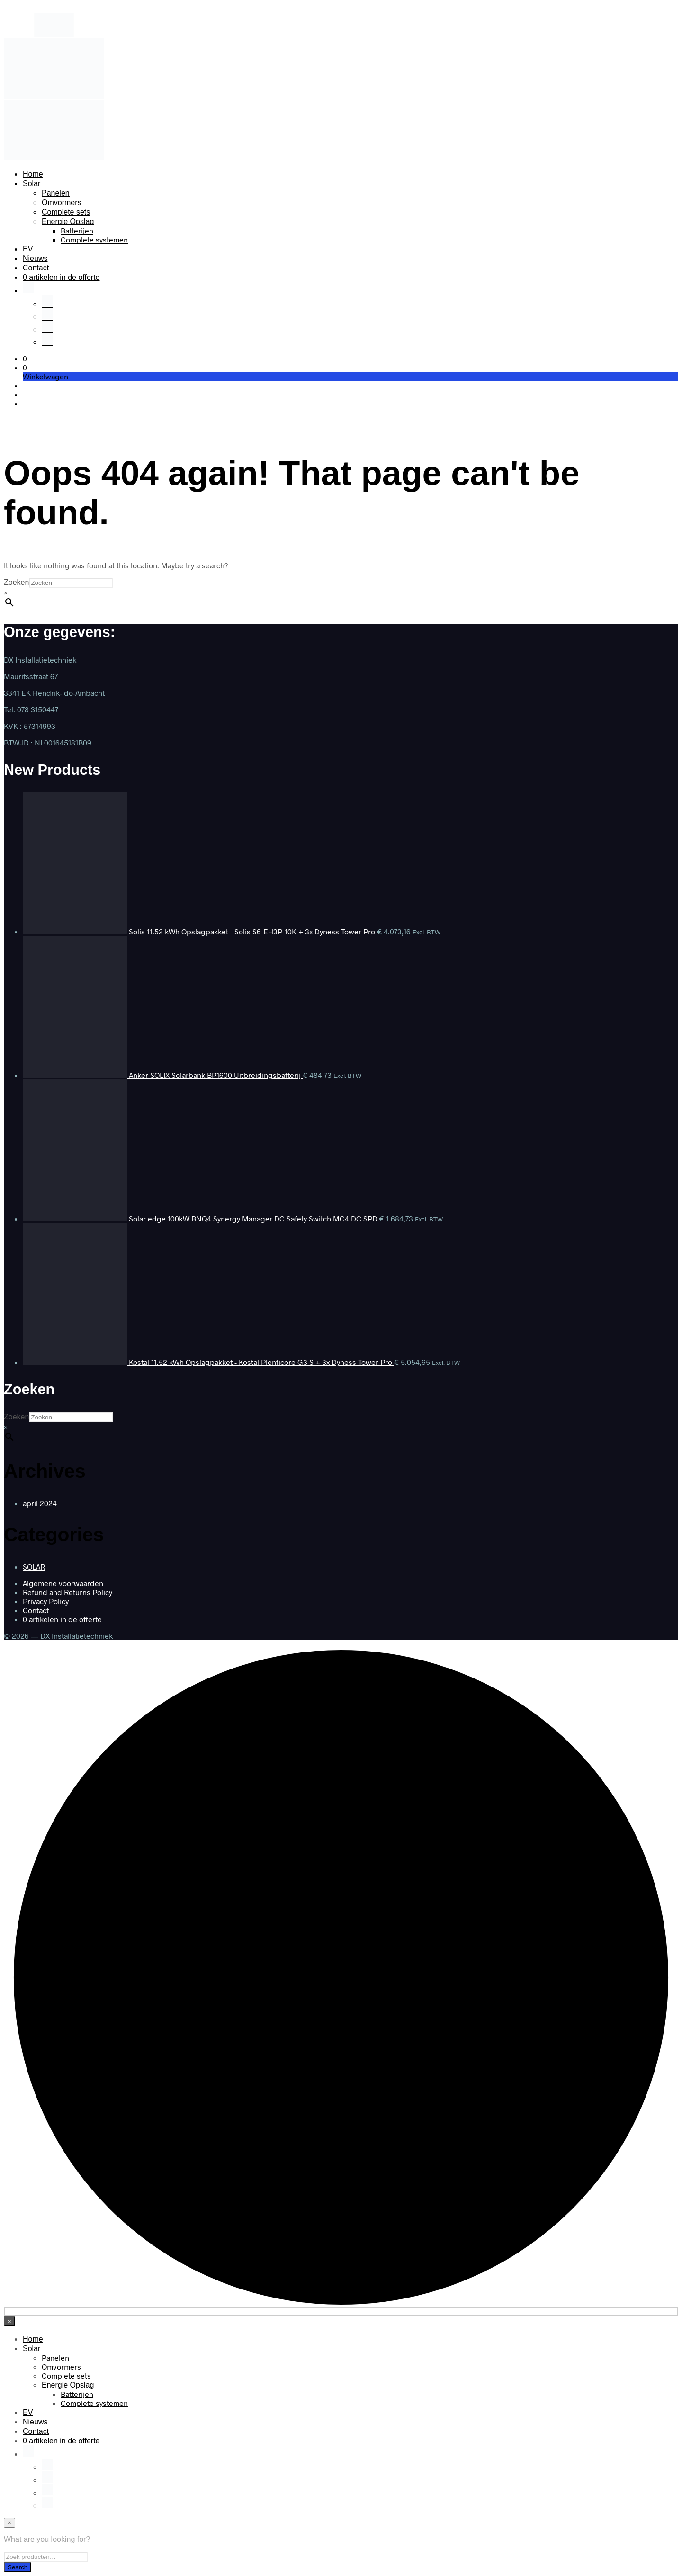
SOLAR (34, 1566)
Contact (36, 268)
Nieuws (35, 258)
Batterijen (77, 230)
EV (28, 249)
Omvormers (61, 202)
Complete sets (66, 212)
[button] (25, 358)
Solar (31, 184)
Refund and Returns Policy (67, 1592)
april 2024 (40, 1503)
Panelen (56, 193)
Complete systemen (94, 239)
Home (33, 174)
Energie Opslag (68, 221)
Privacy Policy (46, 1601)
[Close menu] (9, 2321)
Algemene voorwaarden (63, 1583)
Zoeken (16, 582)
